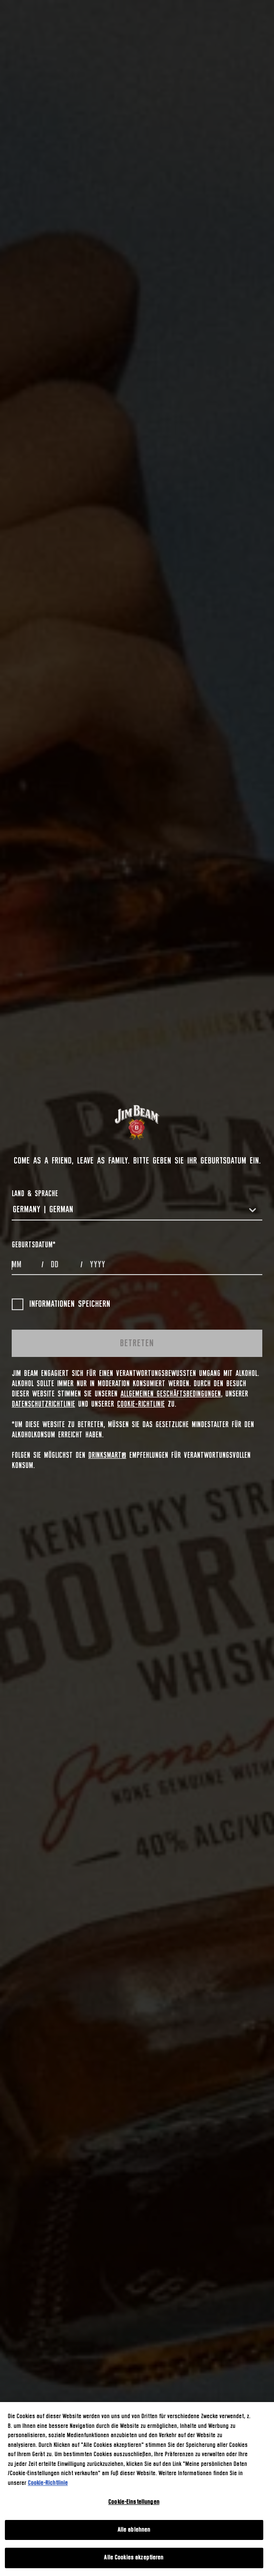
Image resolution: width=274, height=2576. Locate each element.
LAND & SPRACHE (35, 1194)
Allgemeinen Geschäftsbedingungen (170, 1394)
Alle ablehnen (134, 2530)
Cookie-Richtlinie (141, 1404)
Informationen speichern (61, 1304)
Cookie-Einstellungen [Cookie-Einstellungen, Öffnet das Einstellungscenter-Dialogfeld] (133, 2502)
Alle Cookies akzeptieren (133, 2558)
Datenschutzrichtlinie (43, 1404)
